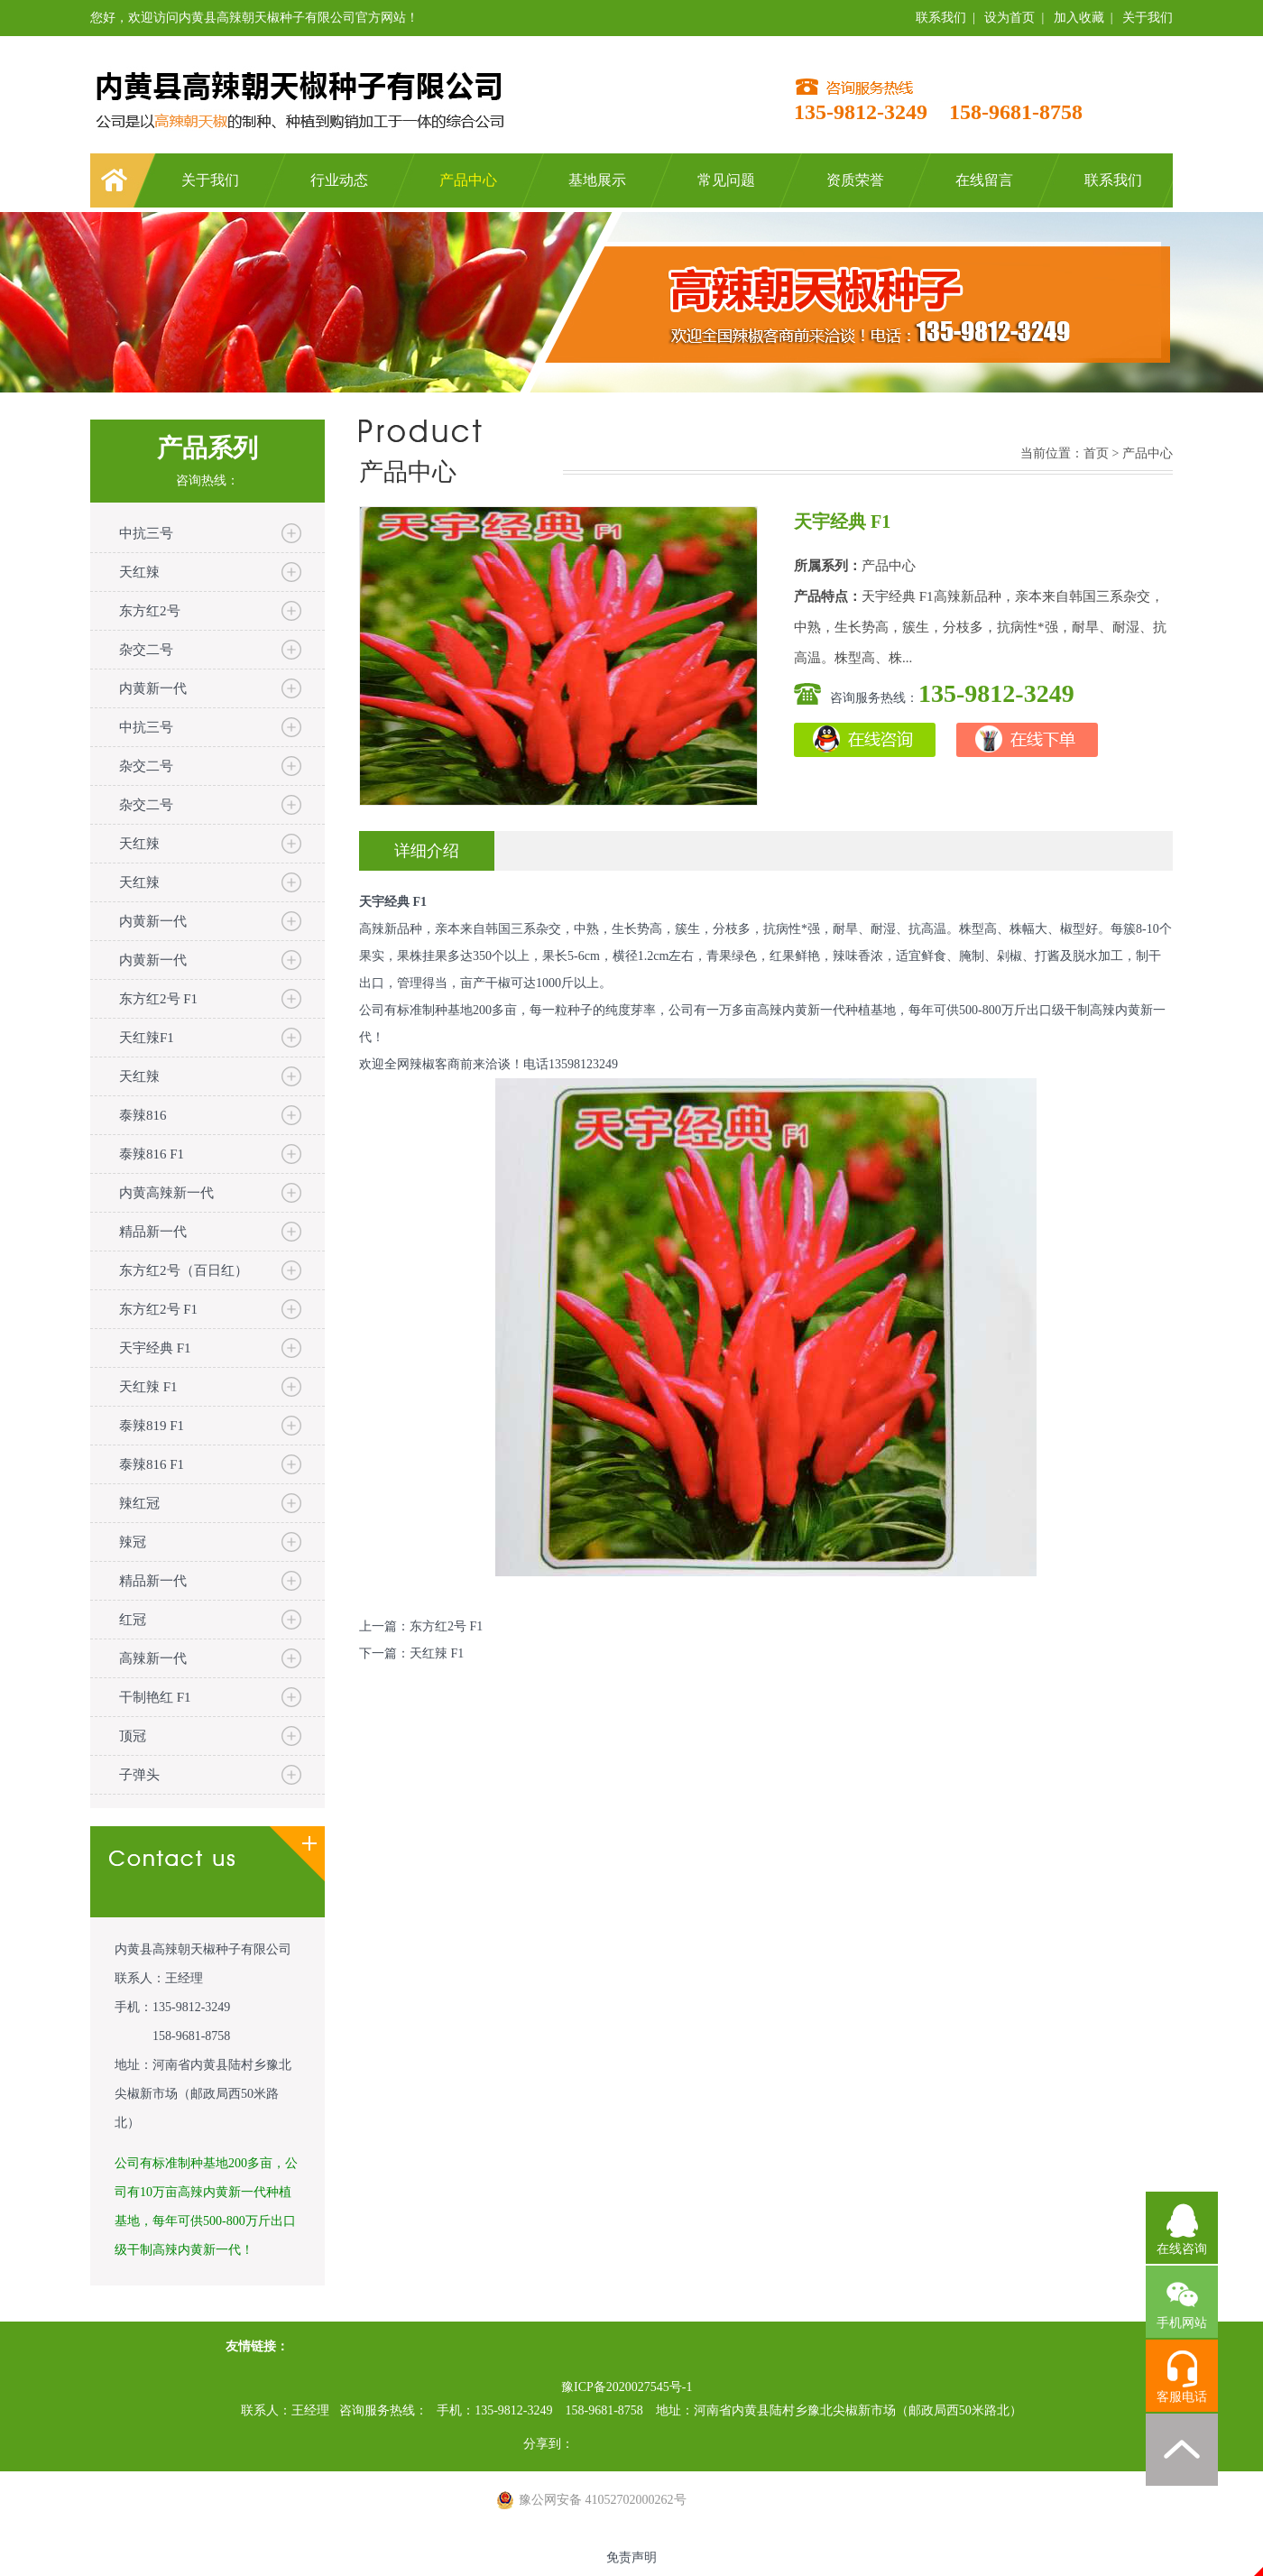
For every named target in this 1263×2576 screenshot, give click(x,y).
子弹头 (139, 1775)
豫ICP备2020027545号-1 (626, 2387)
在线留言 (984, 180)
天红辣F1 (146, 1037)
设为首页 (1009, 17)
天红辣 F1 (148, 1387)
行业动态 (339, 180)
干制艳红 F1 (155, 1697)
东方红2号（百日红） (183, 1270)
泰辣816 (143, 1115)
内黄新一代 (153, 688)
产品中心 (468, 180)
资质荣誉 (855, 180)
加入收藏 (1079, 17)
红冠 (132, 1619)
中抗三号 (146, 533)
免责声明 (631, 2557)
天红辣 (139, 572)
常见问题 (726, 180)
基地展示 (597, 180)
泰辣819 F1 (151, 1425)
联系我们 (941, 17)
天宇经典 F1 (155, 1348)
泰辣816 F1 (151, 1154)
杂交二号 (146, 649)
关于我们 (1147, 17)
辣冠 (132, 1542)
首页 (1096, 453)
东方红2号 (149, 611)
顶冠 (132, 1736)
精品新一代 (153, 1231)
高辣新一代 (153, 1658)
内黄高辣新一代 (166, 1193)
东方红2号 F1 (158, 999)
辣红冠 (139, 1503)
